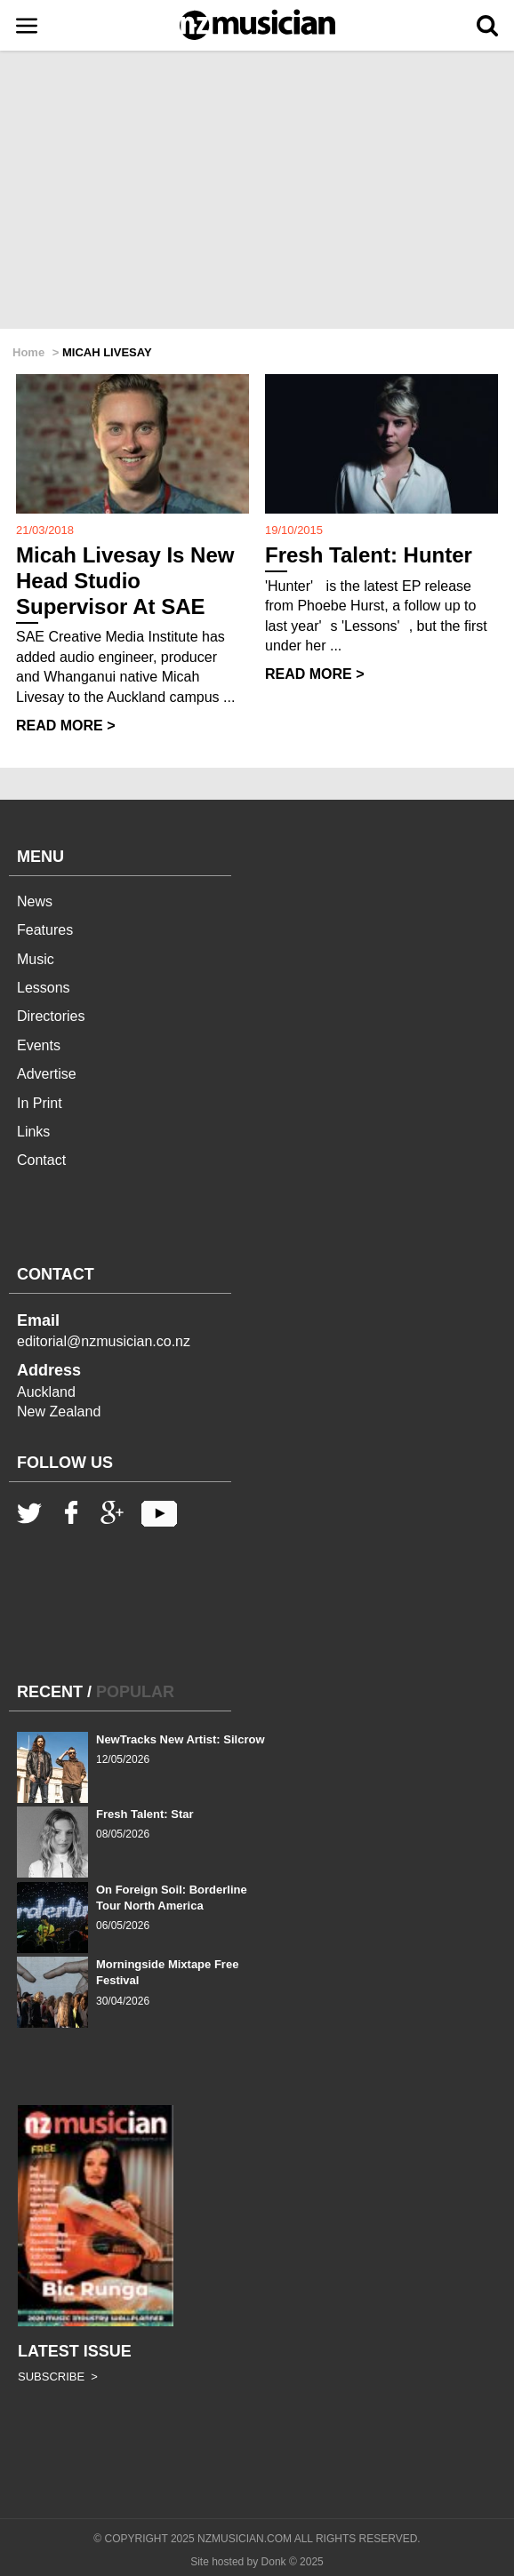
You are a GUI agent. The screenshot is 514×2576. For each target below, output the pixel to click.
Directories (50, 1016)
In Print (39, 1103)
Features (45, 929)
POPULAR (135, 1692)
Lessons (43, 987)
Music (35, 959)
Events (38, 1045)
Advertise (46, 1073)
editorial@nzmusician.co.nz (103, 1341)
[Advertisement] (257, 191)
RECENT (50, 1692)
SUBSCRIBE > (58, 2376)
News (34, 901)
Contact (41, 1160)
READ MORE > (66, 725)
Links (33, 1131)
